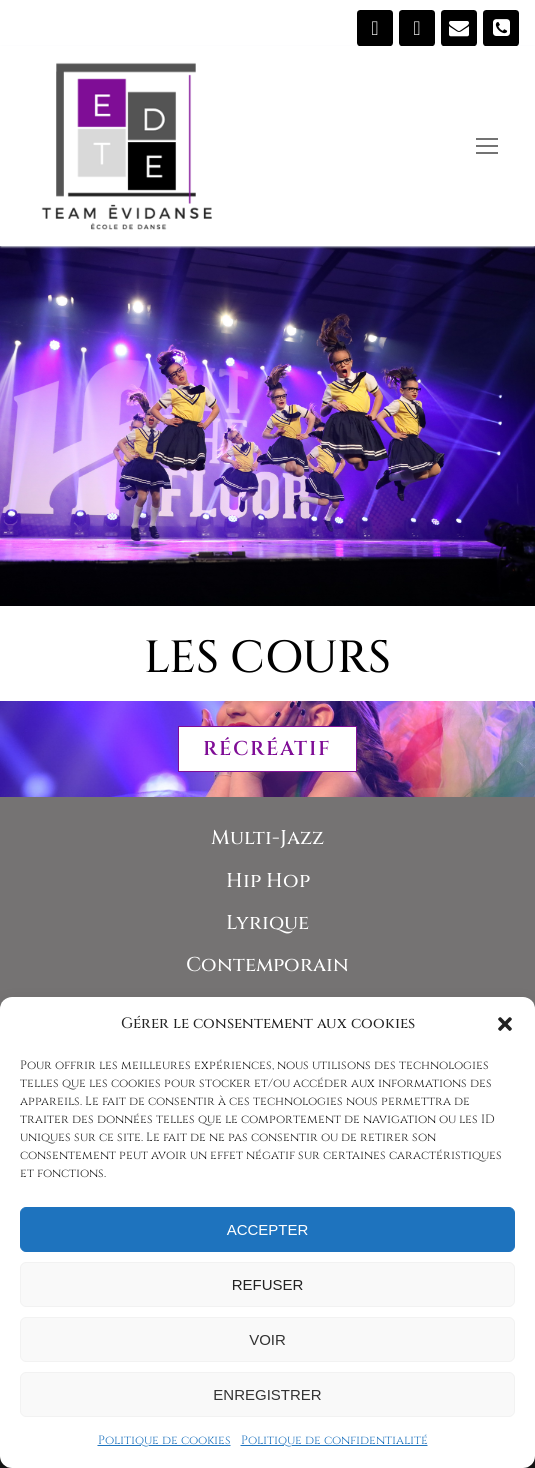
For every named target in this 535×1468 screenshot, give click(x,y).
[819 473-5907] (501, 28)
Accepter (268, 1229)
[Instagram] (417, 28)
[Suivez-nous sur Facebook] (375, 28)
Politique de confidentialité (334, 1440)
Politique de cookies (164, 1440)
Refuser (268, 1284)
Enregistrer (267, 1394)
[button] (505, 1024)
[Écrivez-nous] (459, 28)
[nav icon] (487, 146)
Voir (267, 1339)
